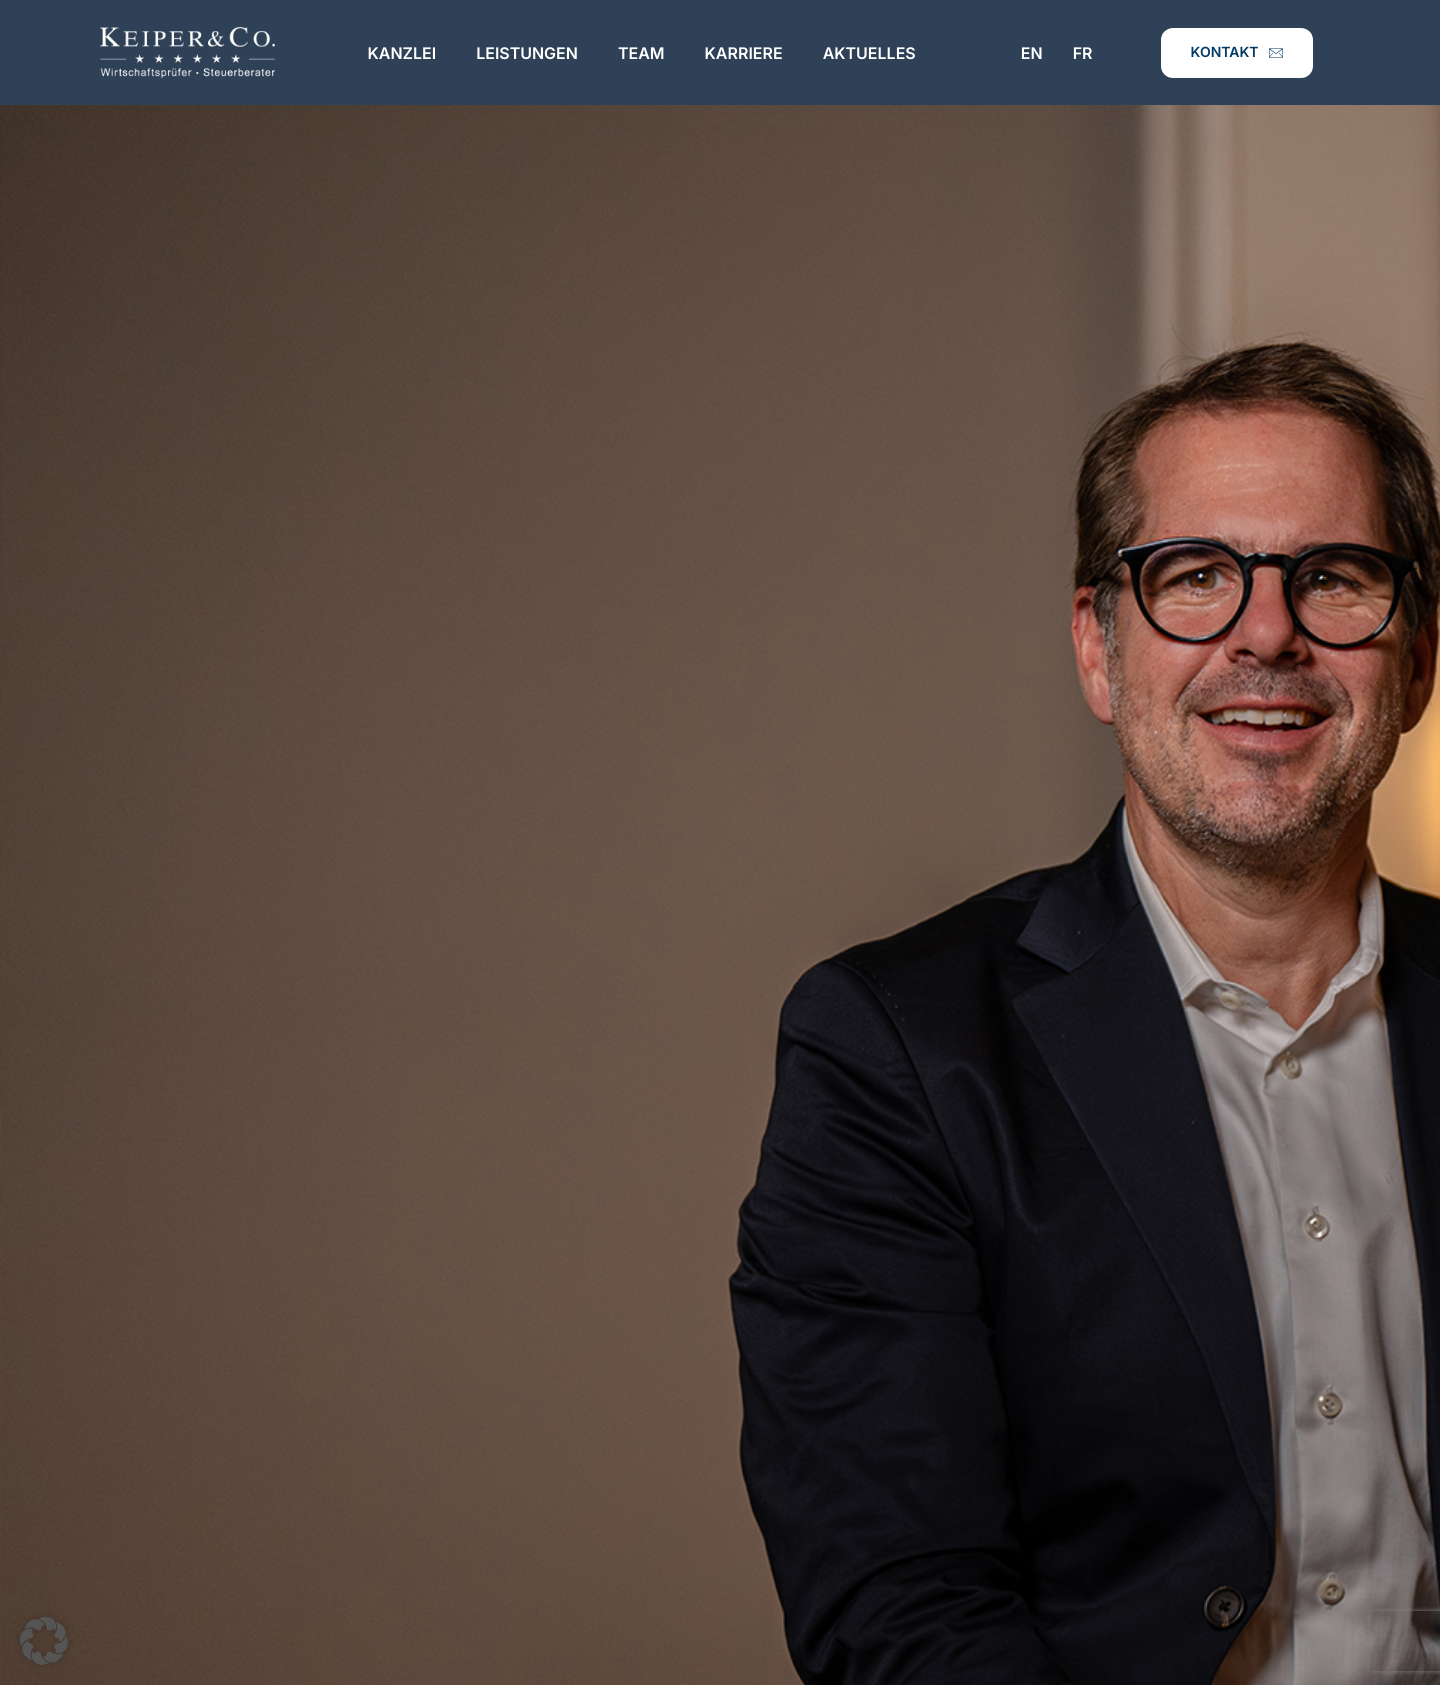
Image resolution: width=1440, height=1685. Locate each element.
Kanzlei (402, 53)
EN (1032, 53)
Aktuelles (869, 53)
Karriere (744, 53)
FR (1083, 53)
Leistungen (527, 53)
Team (641, 53)
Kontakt (1237, 52)
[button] (44, 1641)
